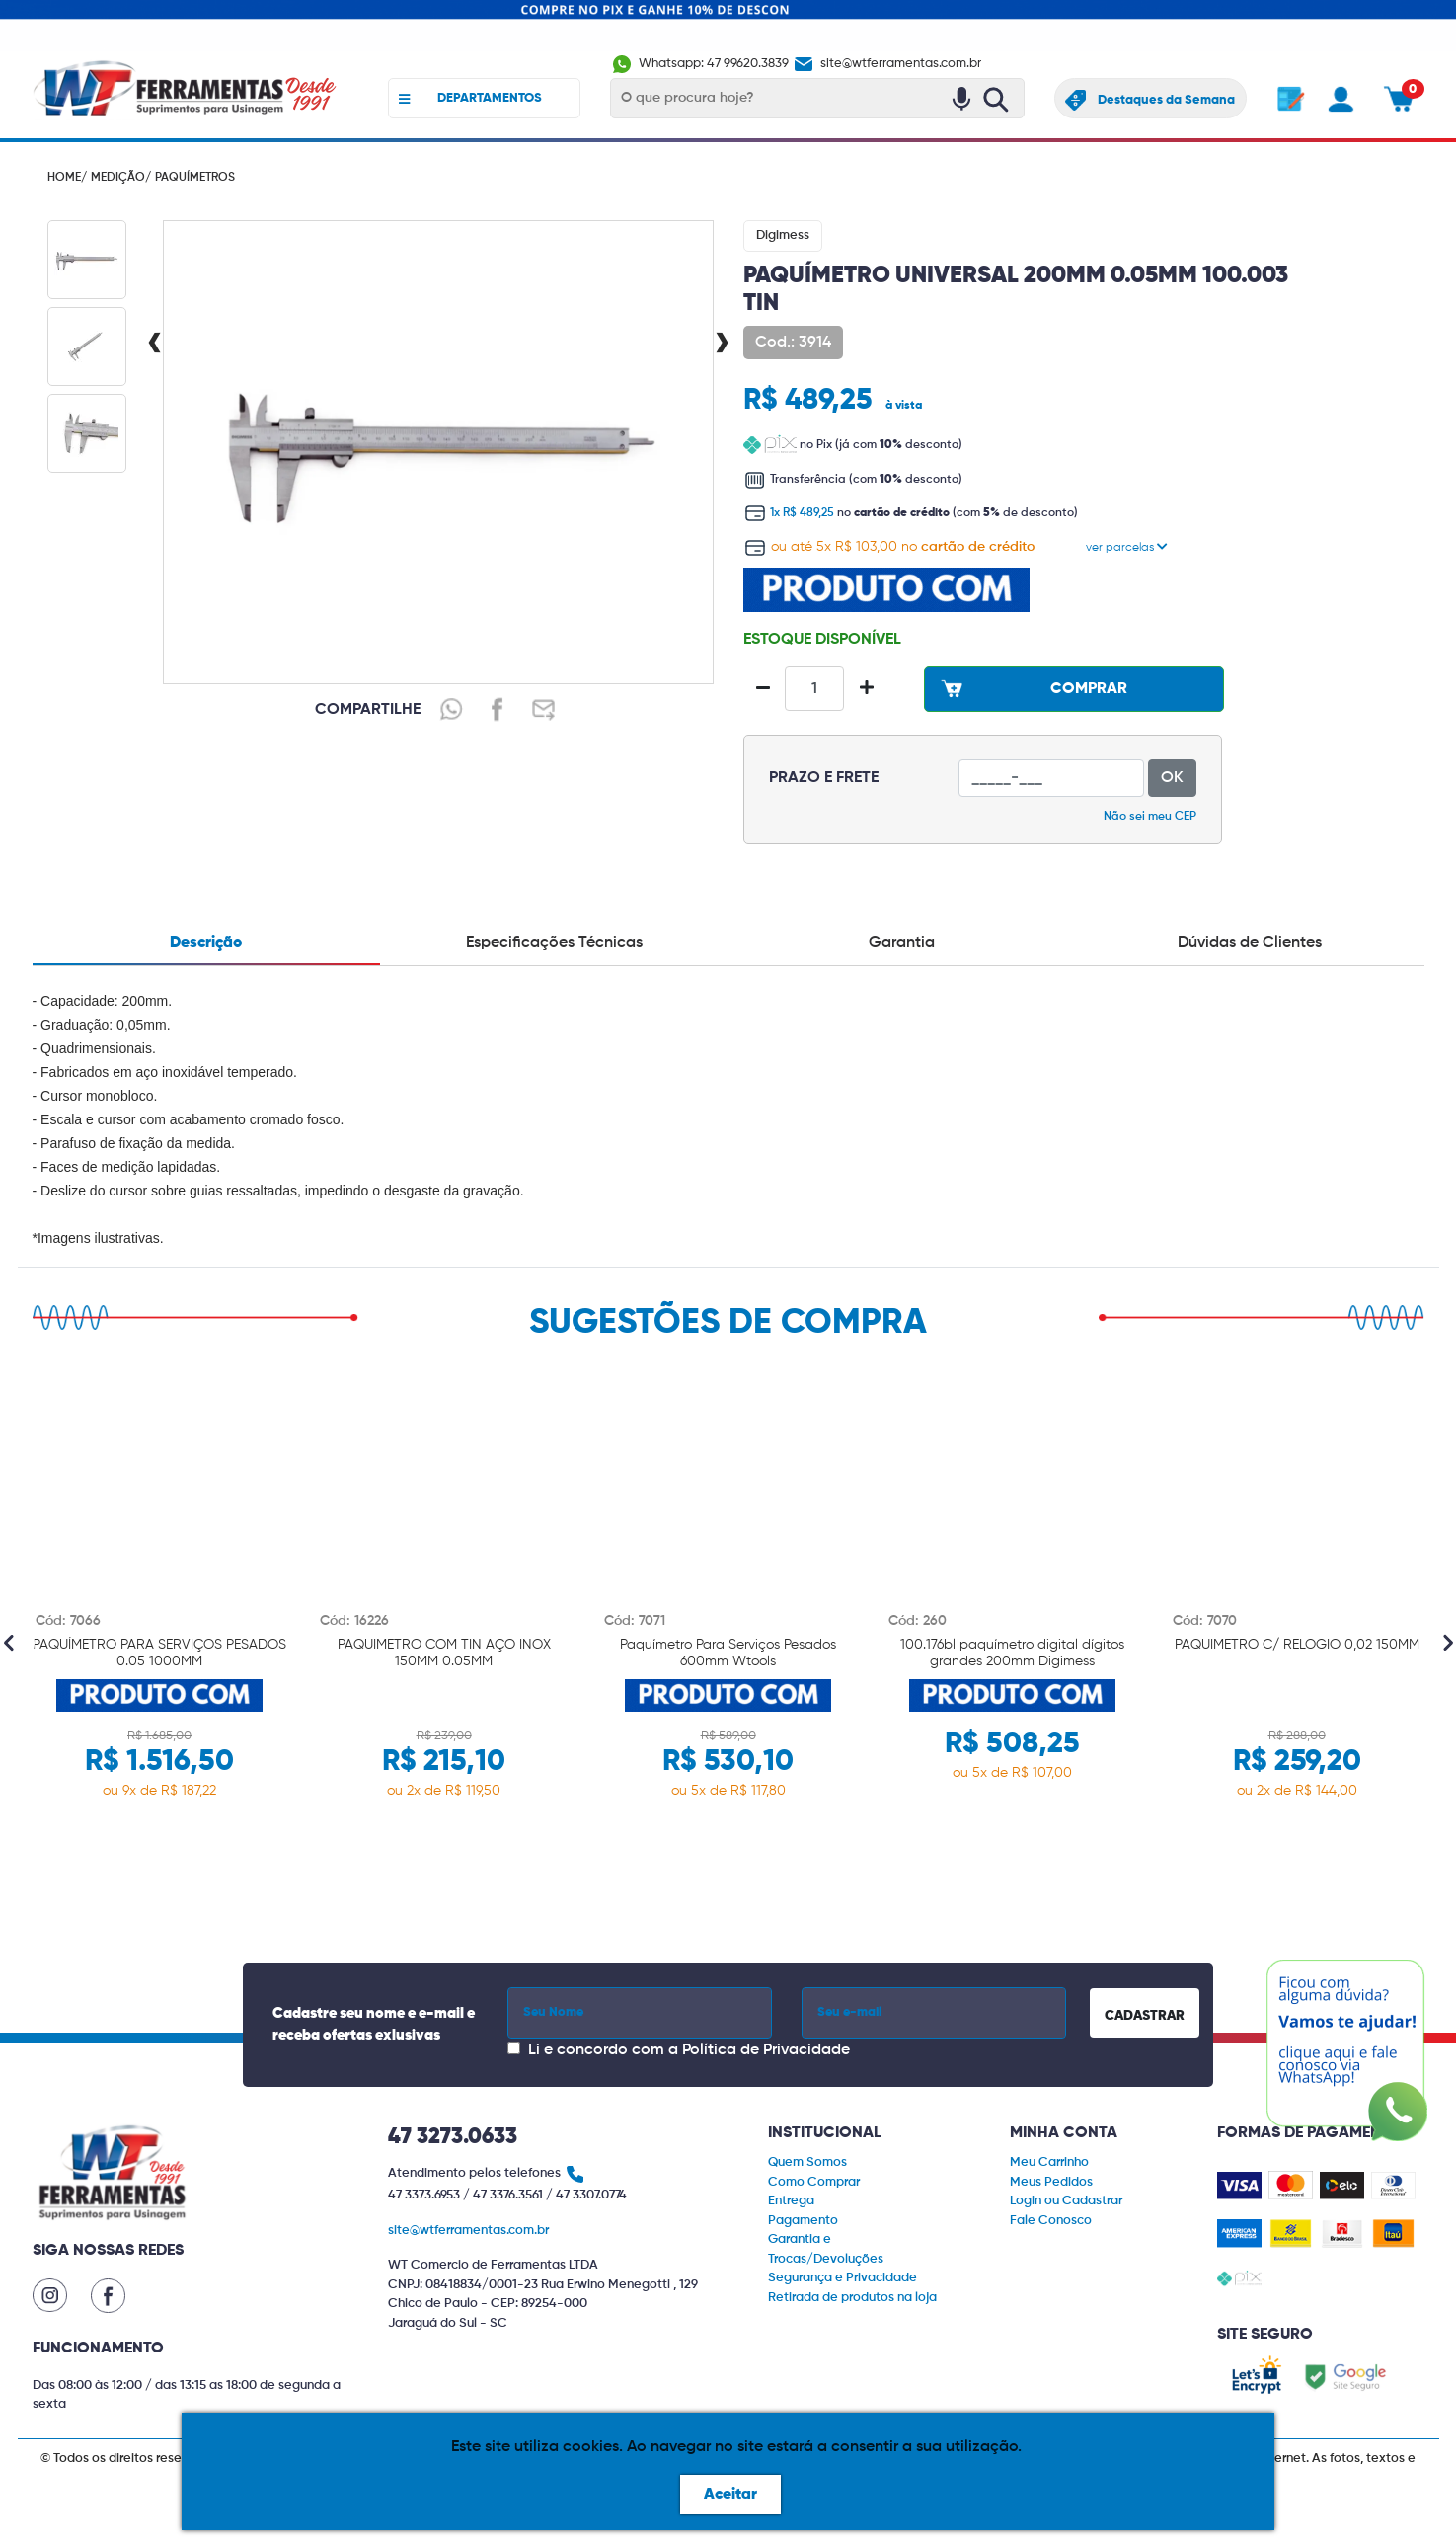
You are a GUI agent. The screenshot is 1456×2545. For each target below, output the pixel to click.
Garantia (902, 943)
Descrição (206, 943)
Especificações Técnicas (554, 943)
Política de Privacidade (766, 2050)
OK (1172, 778)
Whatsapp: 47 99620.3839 (701, 64)
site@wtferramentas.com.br (886, 64)
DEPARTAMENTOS (470, 99)
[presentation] (154, 345)
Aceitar (730, 2495)
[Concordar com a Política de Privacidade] (513, 2048)
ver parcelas (1127, 548)
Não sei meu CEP (1150, 817)
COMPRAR (1032, 688)
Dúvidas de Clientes (1250, 943)
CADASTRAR (1145, 2016)
